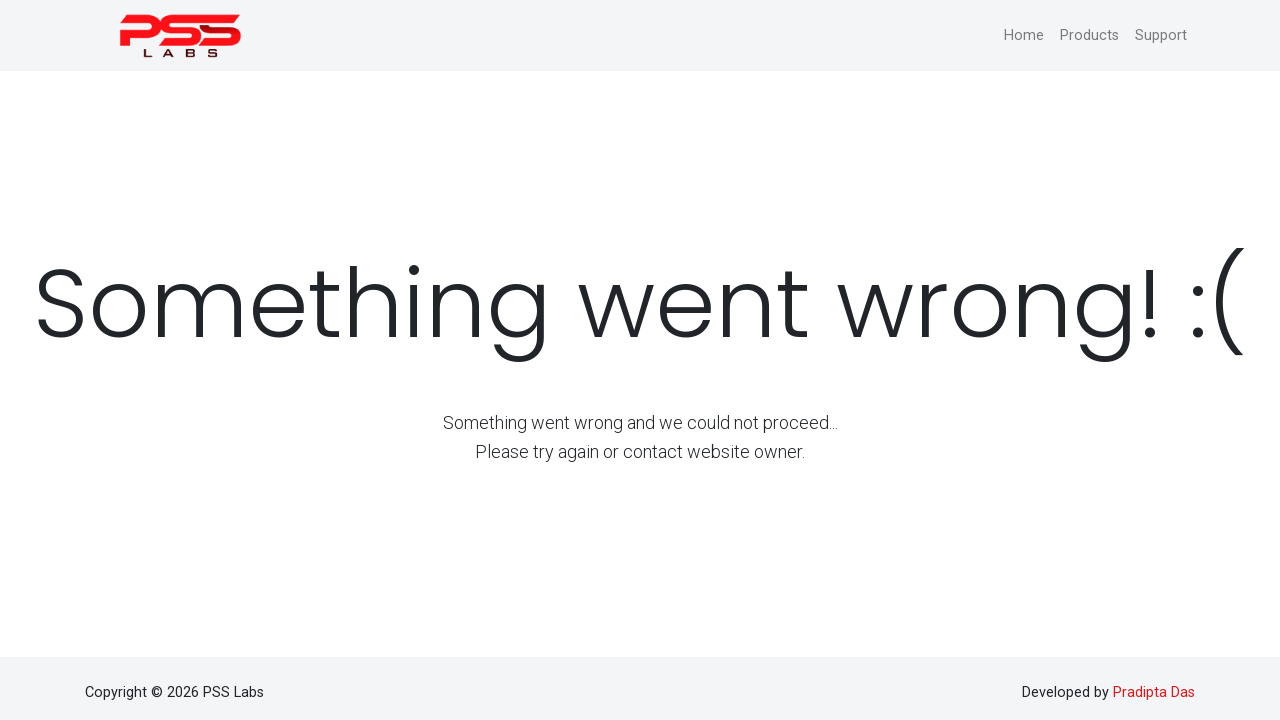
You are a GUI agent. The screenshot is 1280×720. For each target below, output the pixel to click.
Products (1089, 35)
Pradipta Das (1154, 692)
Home (1024, 35)
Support (1161, 35)
